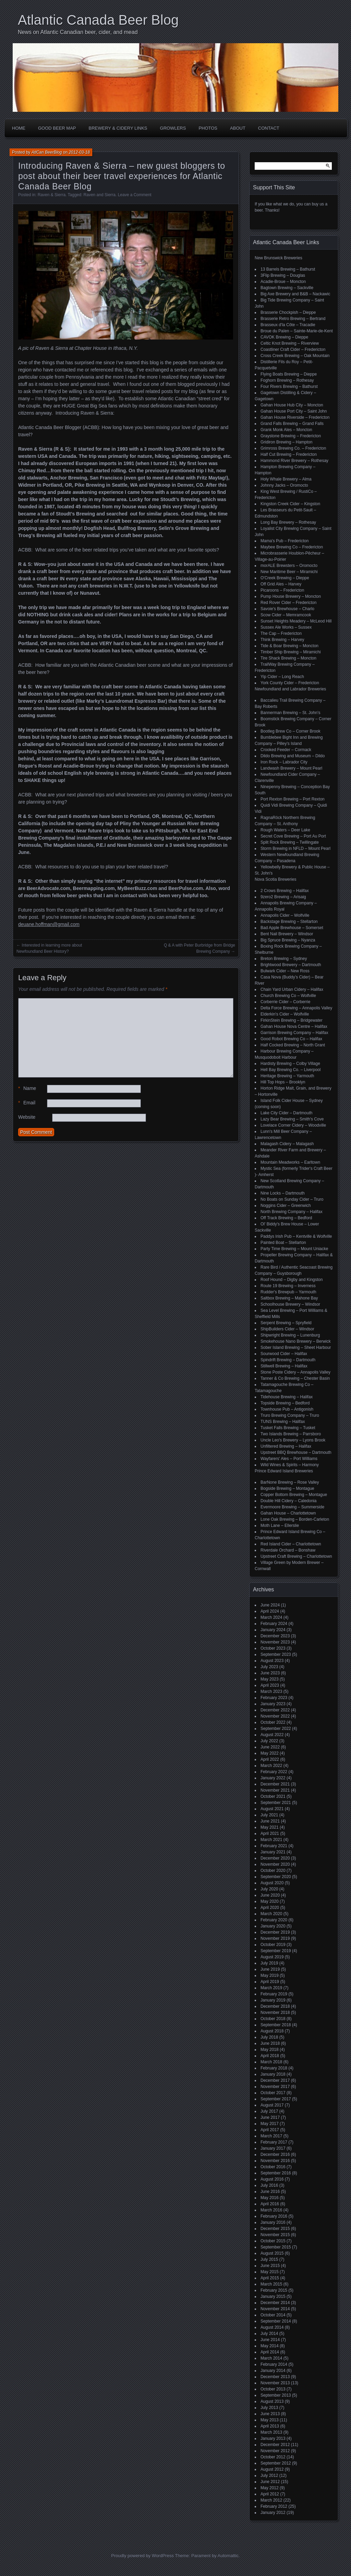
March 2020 (271, 1913)
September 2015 (276, 2247)
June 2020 (270, 1895)
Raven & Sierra (51, 194)
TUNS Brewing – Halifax (283, 1421)
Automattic (228, 2555)
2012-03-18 (79, 152)
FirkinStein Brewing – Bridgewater (292, 1020)
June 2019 (270, 1969)
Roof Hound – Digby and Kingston (292, 1279)
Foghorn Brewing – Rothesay (287, 380)
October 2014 (273, 2315)
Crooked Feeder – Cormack (286, 749)
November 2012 (275, 2450)
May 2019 (270, 1975)
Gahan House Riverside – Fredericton (295, 417)
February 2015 (274, 2290)
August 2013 (272, 2401)
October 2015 (273, 2241)
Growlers (173, 128)
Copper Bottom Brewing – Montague (294, 1494)
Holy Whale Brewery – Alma (286, 479)
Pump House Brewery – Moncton (291, 596)
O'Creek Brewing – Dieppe (285, 577)
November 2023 (275, 1642)
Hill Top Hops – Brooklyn (283, 1082)
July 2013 (269, 2407)
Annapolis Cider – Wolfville (285, 915)
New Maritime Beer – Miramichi (289, 571)
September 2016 (276, 2173)
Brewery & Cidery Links (118, 128)
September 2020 (276, 1876)
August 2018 (272, 2031)
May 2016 (270, 2197)
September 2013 (276, 2395)
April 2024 (270, 1611)
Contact (268, 128)
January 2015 (273, 2296)
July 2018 (269, 2037)
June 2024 (270, 1605)
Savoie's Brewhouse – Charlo (287, 608)
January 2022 (273, 1778)
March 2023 (271, 1691)
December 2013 (275, 2376)
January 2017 (273, 2148)
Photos (207, 128)
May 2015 (270, 2271)
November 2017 (275, 2086)
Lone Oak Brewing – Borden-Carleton (295, 1519)
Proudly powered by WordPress (142, 2555)
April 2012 (270, 2494)
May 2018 (270, 2049)
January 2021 (273, 1852)
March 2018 (271, 2061)
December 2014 (275, 2302)
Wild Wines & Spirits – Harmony (290, 1464)
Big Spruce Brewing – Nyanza (288, 940)
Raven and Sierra (100, 194)
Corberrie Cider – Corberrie (285, 1001)
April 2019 (270, 1981)
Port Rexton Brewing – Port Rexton (293, 799)
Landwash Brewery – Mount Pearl (291, 768)
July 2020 (269, 1889)
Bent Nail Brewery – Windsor (287, 933)
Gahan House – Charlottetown (288, 1513)
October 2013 (273, 2389)
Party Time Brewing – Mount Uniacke (294, 1248)
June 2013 (270, 2413)
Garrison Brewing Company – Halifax (294, 1032)
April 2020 (270, 1907)
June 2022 (270, 1747)
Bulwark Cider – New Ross (285, 971)
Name (27, 1088)
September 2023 (276, 1654)
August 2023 (272, 1660)
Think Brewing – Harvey (282, 639)
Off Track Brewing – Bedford (286, 1217)
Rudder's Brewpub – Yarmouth (288, 1292)
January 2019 (273, 2000)
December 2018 (275, 2006)
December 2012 (275, 2444)
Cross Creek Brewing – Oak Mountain (295, 355)
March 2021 (271, 1839)
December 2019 (275, 1932)
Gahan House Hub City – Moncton (292, 405)
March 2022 (271, 1765)
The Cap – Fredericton (281, 633)
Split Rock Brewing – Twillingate (290, 842)
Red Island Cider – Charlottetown (291, 1544)
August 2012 (272, 2469)
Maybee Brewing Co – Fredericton (292, 547)
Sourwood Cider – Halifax (284, 1353)
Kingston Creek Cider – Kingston (290, 503)
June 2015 (270, 2265)
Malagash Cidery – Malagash (287, 1143)
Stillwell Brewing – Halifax (284, 1366)
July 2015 (269, 2259)
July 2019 (269, 1963)
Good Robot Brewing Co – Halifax (291, 1038)
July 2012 (269, 2475)
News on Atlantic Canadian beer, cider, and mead (78, 32)
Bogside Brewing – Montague (287, 1488)
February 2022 (274, 1771)
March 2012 (271, 2500)
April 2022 (270, 1759)
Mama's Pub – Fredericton (284, 540)
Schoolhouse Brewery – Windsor (290, 1304)
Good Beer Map (57, 128)
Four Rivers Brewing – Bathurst (289, 386)
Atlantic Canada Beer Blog (98, 19)
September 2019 (276, 1950)
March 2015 (271, 2284)
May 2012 (270, 2487)
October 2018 (273, 2018)
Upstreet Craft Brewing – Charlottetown (296, 1556)
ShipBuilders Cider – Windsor (287, 1329)
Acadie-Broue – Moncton (283, 281)
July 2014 (269, 2333)
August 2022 (272, 1734)
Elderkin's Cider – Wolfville (285, 1014)
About (237, 128)
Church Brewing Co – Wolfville (288, 995)
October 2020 (273, 1870)
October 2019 (273, 1944)
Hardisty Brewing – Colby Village (290, 1063)
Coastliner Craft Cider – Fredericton (293, 349)
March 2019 (271, 1987)
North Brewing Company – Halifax (292, 1211)
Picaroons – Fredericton (282, 590)
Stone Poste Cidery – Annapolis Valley (295, 1372)
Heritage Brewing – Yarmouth (287, 1075)
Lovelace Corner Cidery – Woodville (293, 1125)
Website (26, 1117)
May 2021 (270, 1827)
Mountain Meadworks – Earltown (290, 1162)
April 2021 (270, 1833)
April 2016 (270, 2203)
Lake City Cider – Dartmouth (286, 1113)
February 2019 (274, 1994)
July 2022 (269, 1740)
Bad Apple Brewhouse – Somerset (292, 927)
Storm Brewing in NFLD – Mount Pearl (295, 848)
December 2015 (275, 2228)
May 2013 (270, 2420)
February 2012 (274, 2506)
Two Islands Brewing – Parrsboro (291, 1434)
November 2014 (275, 2308)
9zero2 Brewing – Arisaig (283, 896)
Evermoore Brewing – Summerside (292, 1507)
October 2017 (273, 2092)
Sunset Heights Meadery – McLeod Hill (296, 621)
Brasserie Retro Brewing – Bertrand (293, 318)
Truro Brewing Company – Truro (290, 1415)
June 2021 (270, 1821)
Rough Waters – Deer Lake (285, 830)
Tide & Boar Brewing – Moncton (289, 645)
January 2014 (273, 2370)
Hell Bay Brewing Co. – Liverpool (290, 1069)
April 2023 (270, 1685)
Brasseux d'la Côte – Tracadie (288, 324)
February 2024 (274, 1623)
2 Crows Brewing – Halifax (285, 890)
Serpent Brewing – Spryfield (286, 1322)
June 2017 (270, 2117)
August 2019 (272, 1957)
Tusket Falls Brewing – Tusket (288, 1427)
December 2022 (275, 1710)
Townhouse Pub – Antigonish (287, 1409)
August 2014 (272, 2327)
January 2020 (273, 1926)
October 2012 (273, 2457)
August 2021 (272, 1808)
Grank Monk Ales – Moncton (286, 429)
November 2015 (275, 2234)
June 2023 (270, 1673)
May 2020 (270, 1901)
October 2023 (273, 1648)
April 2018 (270, 2055)
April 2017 (270, 2129)
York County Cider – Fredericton (290, 682)
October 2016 (273, 2166)
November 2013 (275, 2383)
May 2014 (270, 2345)
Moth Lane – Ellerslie (280, 1525)
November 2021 (275, 1790)
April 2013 (270, 2426)
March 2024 (271, 1617)
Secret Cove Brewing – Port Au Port (293, 836)
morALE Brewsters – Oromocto (289, 565)
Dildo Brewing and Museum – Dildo (293, 755)
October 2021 (273, 1796)
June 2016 (270, 2191)
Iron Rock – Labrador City (284, 762)
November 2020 (275, 1864)
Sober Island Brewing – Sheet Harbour (296, 1347)
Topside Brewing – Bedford (285, 1403)
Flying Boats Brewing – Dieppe (289, 374)
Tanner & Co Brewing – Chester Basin (295, 1378)
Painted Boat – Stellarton (283, 1242)
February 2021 (274, 1845)
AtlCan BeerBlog (47, 152)
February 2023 (274, 1697)
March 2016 (271, 2210)
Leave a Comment (135, 194)
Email (26, 1102)
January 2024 (273, 1629)
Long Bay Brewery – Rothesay (288, 522)
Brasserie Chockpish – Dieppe (288, 312)
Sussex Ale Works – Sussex (286, 627)
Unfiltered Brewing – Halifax (286, 1446)
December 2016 (275, 2154)
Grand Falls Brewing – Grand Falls (292, 423)
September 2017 (276, 2099)
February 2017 (274, 2142)
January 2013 (273, 2438)
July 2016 (269, 2185)
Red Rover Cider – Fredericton (288, 602)
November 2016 (275, 2160)
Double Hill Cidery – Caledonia (288, 1500)
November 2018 (275, 2012)
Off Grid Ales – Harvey (281, 584)
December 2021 (275, 1784)
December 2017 (275, 2080)
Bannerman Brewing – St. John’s (290, 712)
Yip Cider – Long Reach (282, 676)
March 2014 (271, 2358)
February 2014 (274, 2364)
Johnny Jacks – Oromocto (284, 485)
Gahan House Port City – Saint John (294, 411)
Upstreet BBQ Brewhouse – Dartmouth (296, 1452)
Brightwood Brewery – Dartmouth (291, 964)
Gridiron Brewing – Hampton (286, 442)
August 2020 (272, 1882)
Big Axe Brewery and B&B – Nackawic (295, 294)
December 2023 (275, 1636)
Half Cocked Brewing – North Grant (293, 1045)
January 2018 (273, 2074)
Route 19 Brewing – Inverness (288, 1285)
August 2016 (272, 2179)
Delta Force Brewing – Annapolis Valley (296, 1008)
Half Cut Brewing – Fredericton (289, 454)
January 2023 (273, 1703)
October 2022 (273, 1722)
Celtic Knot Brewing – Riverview (290, 343)
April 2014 (270, 2352)
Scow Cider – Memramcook (286, 615)
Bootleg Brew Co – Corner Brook (290, 731)
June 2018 (270, 2043)
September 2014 (276, 2321)
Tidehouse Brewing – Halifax (287, 1396)
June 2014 (270, 2339)
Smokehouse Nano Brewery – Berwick (296, 1341)
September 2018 (276, 2024)
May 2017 (270, 2123)
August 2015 (272, 2253)
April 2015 (270, 2278)
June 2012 (270, 2481)
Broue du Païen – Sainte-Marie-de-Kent (297, 331)
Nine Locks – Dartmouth (283, 1193)
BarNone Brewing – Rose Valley (290, 1482)
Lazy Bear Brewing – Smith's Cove (292, 1119)
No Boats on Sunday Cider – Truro (292, 1199)
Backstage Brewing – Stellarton (289, 921)
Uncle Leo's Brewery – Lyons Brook (293, 1440)
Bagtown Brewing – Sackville (287, 287)
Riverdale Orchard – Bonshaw (288, 1550)
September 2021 (276, 1802)
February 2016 (274, 2216)
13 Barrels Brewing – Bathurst (288, 269)
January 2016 (273, 2222)
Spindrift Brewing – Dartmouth (288, 1359)
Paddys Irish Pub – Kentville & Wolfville (296, 1236)
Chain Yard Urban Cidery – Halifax (292, 989)
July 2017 (269, 2111)
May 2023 (270, 1679)
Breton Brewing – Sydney (284, 958)
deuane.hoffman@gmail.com (49, 924)
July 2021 (269, 1815)
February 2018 (274, 2068)
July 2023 (269, 1666)
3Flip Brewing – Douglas (283, 275)
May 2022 (270, 1753)
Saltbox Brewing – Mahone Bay (289, 1298)
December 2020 (275, 1858)
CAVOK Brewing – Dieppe (284, 337)
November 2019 (275, 1938)
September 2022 (276, 1728)
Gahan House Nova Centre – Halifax (294, 1026)
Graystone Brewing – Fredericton (291, 436)
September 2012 (276, 2463)
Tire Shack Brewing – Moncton (288, 658)
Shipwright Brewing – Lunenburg (290, 1335)
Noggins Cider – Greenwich (286, 1205)
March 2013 (271, 2432)
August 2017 (272, 2105)
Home (18, 128)
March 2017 (271, 2136)
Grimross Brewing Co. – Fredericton (293, 448)
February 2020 (274, 1920)
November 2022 (275, 1716)
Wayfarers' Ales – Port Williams (289, 1458)
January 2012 (273, 2512)
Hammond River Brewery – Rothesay (294, 460)
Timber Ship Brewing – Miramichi (291, 652)
